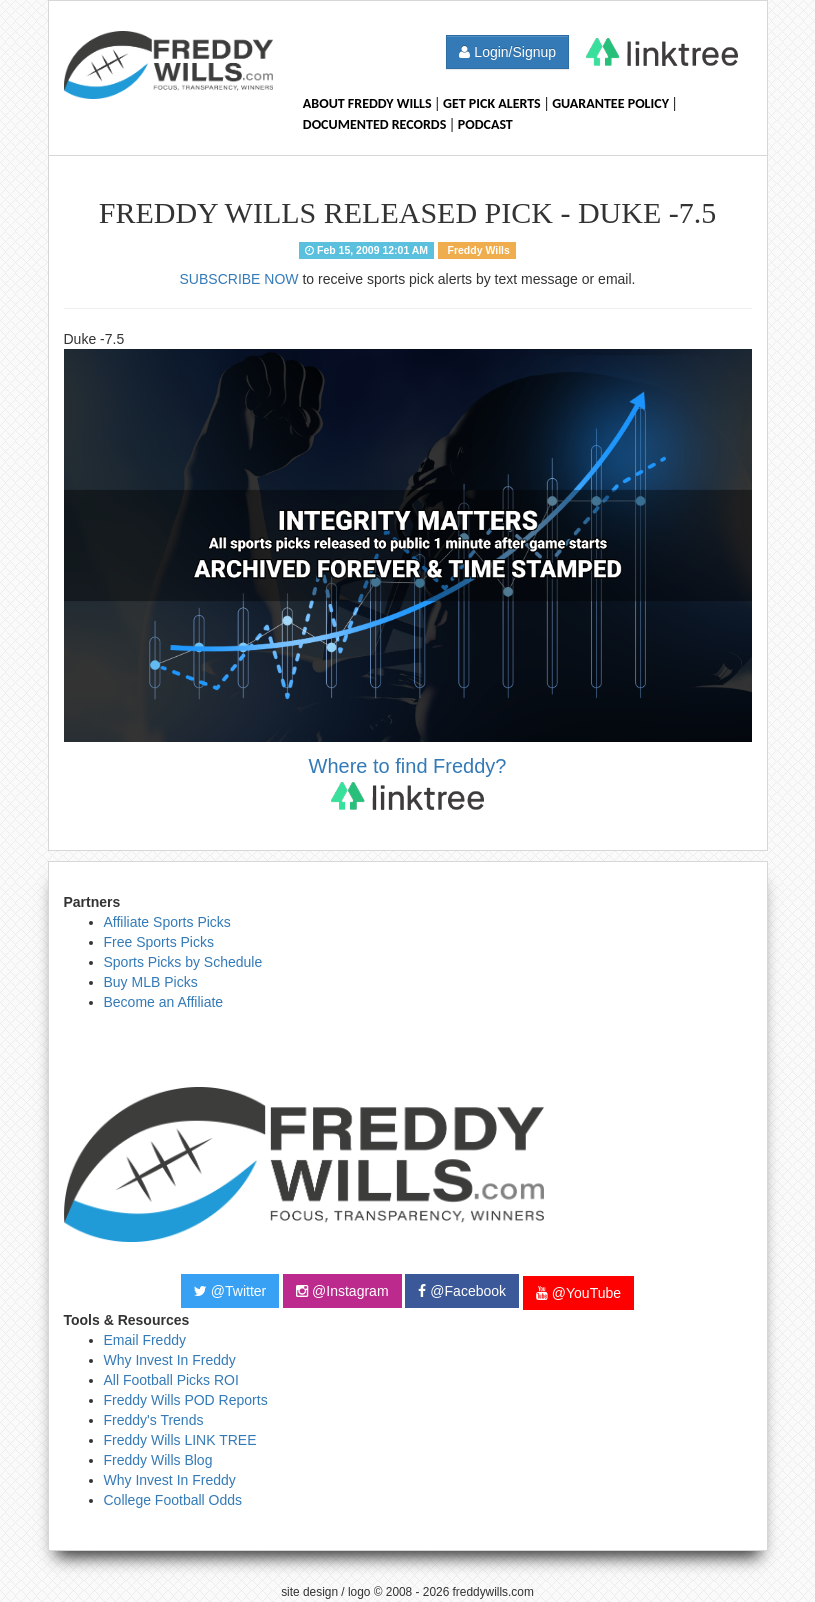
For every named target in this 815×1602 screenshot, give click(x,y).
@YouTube (578, 1293)
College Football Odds (173, 1500)
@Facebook (462, 1291)
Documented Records (375, 124)
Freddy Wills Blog (158, 1460)
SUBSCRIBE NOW (239, 279)
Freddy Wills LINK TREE (180, 1440)
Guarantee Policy (610, 103)
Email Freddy (145, 1340)
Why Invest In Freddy (170, 1360)
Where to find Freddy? (408, 782)
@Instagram (342, 1291)
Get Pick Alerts (492, 103)
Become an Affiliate (164, 1002)
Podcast (485, 124)
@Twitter (230, 1291)
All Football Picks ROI (171, 1380)
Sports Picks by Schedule (183, 962)
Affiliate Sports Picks (167, 922)
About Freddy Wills (367, 103)
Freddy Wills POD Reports (186, 1400)
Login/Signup (507, 52)
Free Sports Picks (159, 942)
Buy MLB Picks (151, 982)
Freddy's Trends (154, 1420)
